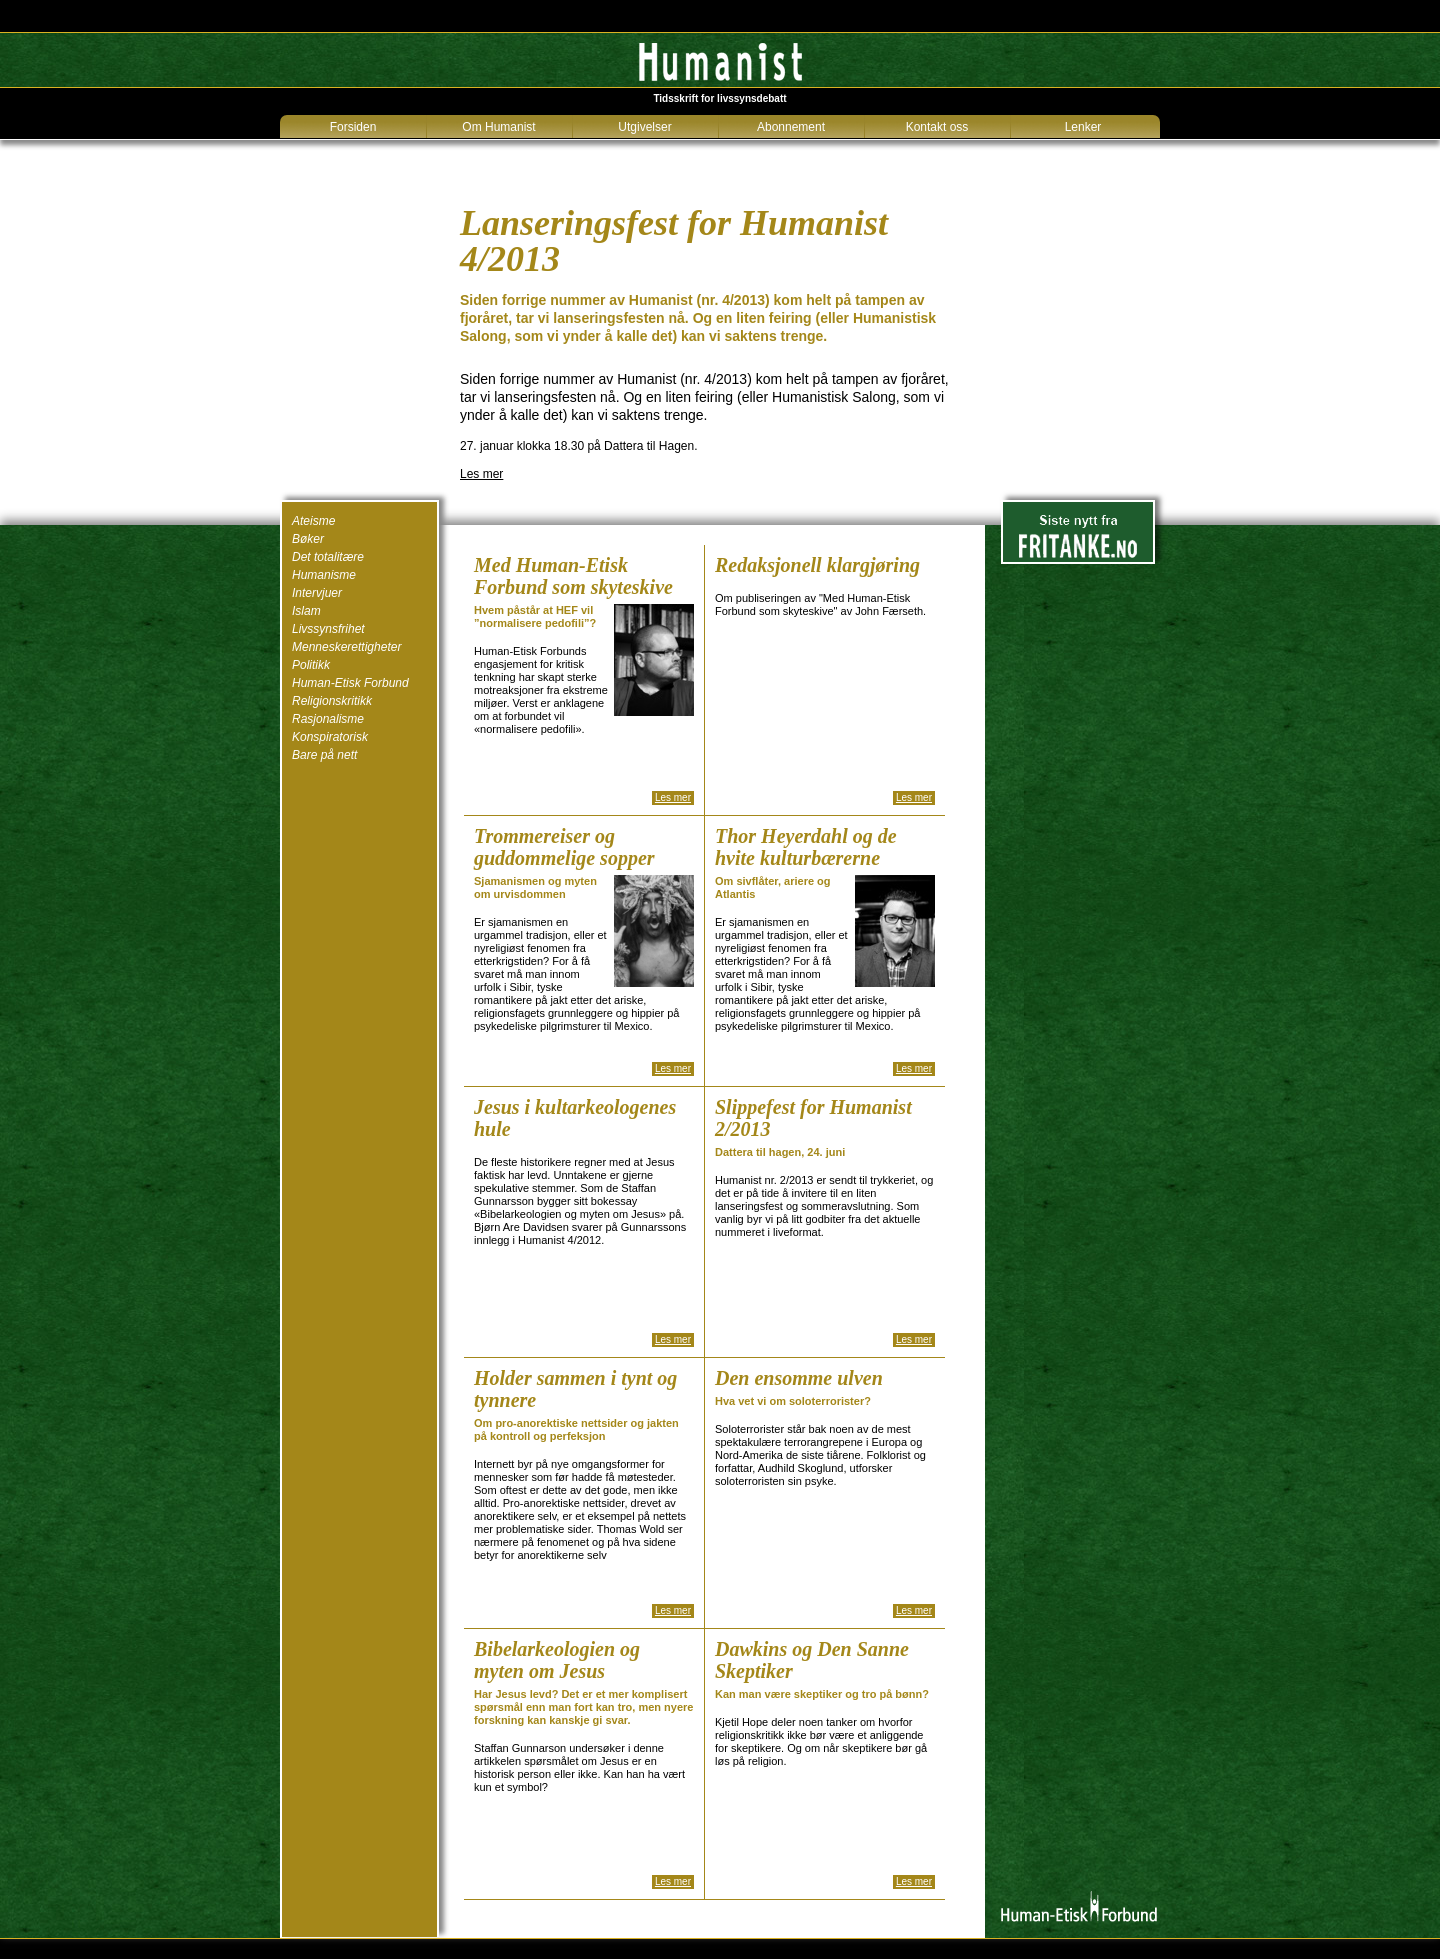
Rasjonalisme (328, 719)
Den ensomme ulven (799, 1378)
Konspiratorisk (330, 737)
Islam (306, 611)
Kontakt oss (937, 127)
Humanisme (324, 575)
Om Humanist (498, 127)
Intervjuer (317, 593)
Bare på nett (324, 755)
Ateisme (313, 521)
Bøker (308, 539)
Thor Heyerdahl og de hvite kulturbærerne (806, 847)
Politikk (311, 665)
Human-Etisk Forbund (350, 683)
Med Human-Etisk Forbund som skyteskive (573, 576)
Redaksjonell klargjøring (817, 565)
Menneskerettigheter (346, 647)
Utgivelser (644, 127)
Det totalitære (328, 557)
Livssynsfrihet (328, 629)
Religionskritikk (332, 701)
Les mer (481, 474)
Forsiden (353, 127)
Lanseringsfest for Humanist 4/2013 (674, 241)
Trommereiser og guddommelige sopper (564, 847)
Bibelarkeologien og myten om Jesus (557, 1660)
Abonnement (791, 127)
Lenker (1083, 127)
